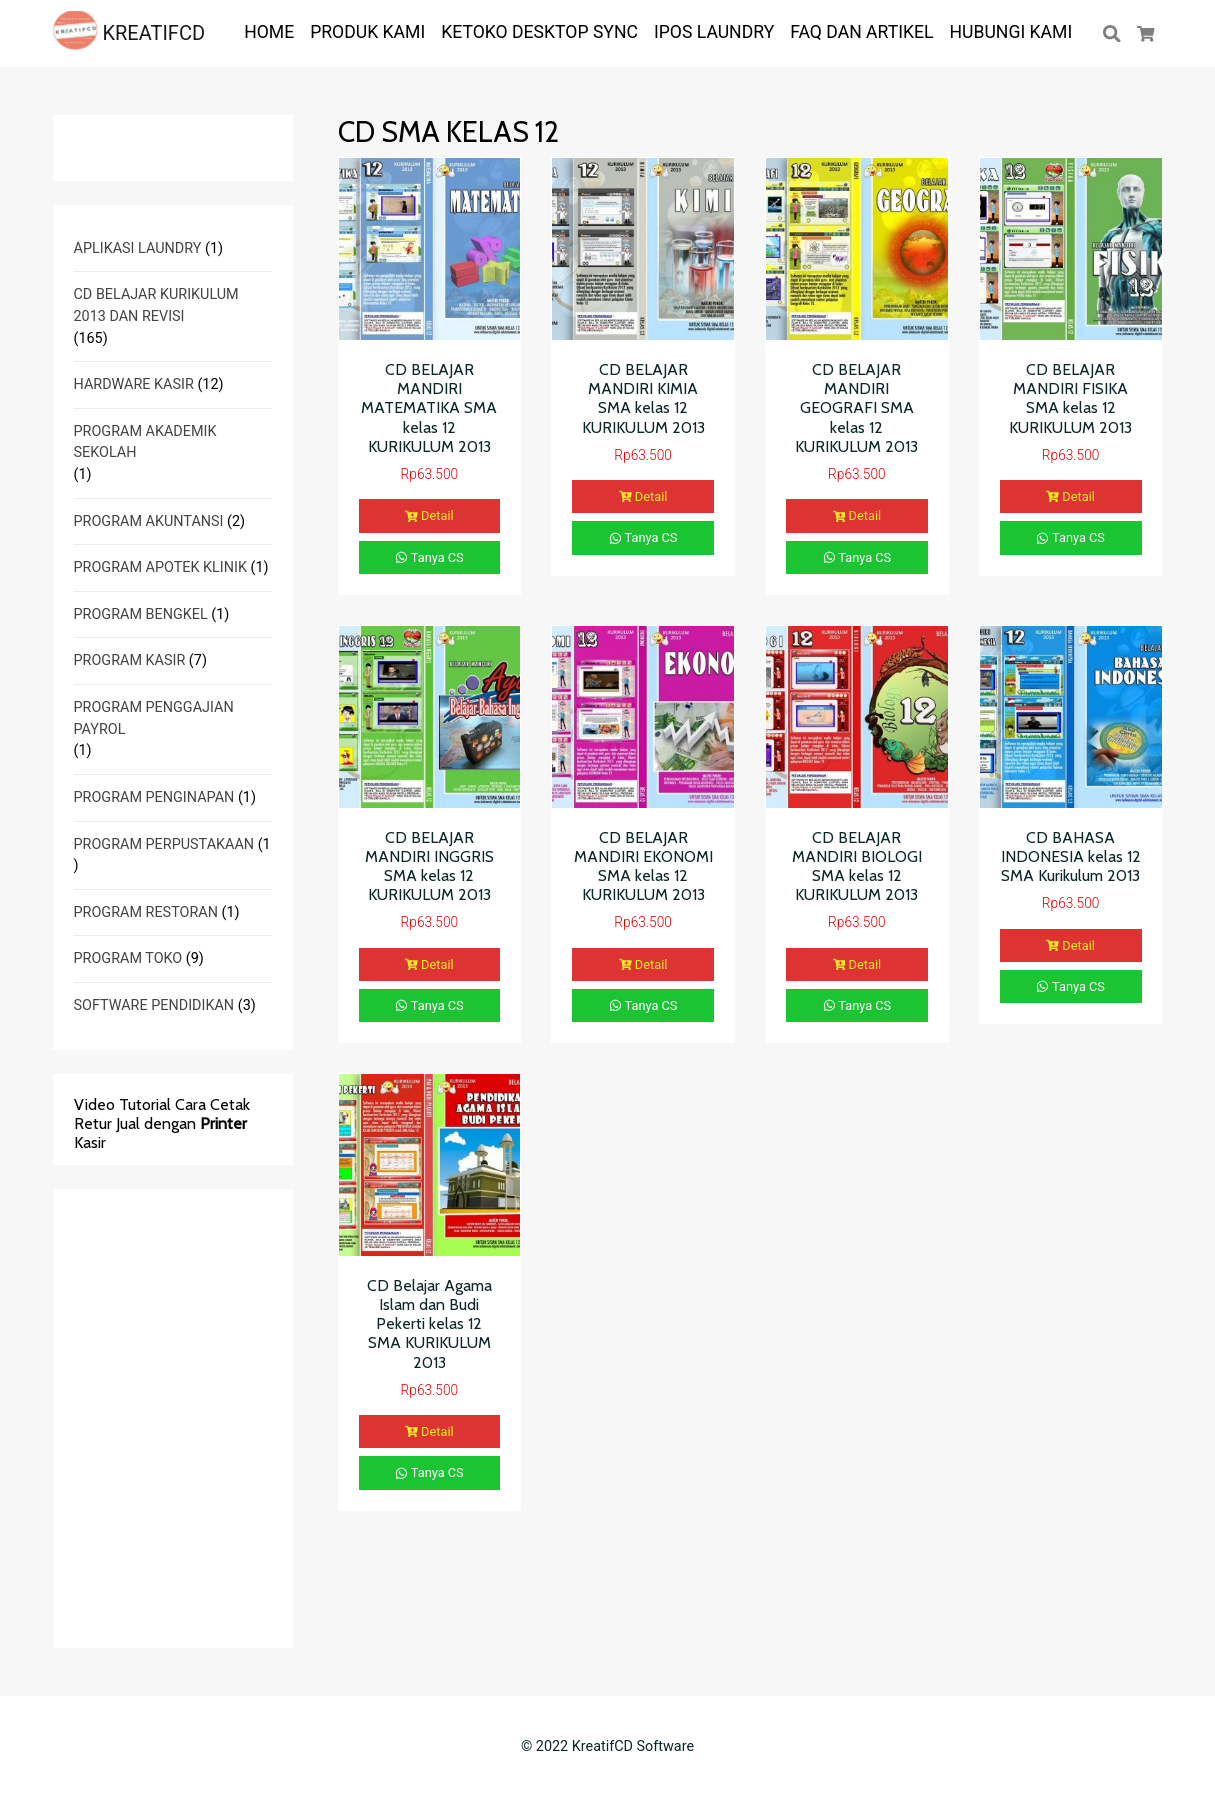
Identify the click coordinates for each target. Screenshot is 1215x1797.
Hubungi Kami (1011, 32)
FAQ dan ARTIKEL (861, 32)
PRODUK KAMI (367, 32)
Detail (429, 515)
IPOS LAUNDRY (714, 32)
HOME (269, 32)
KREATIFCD (129, 33)
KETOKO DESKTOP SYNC (539, 32)
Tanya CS (429, 557)
